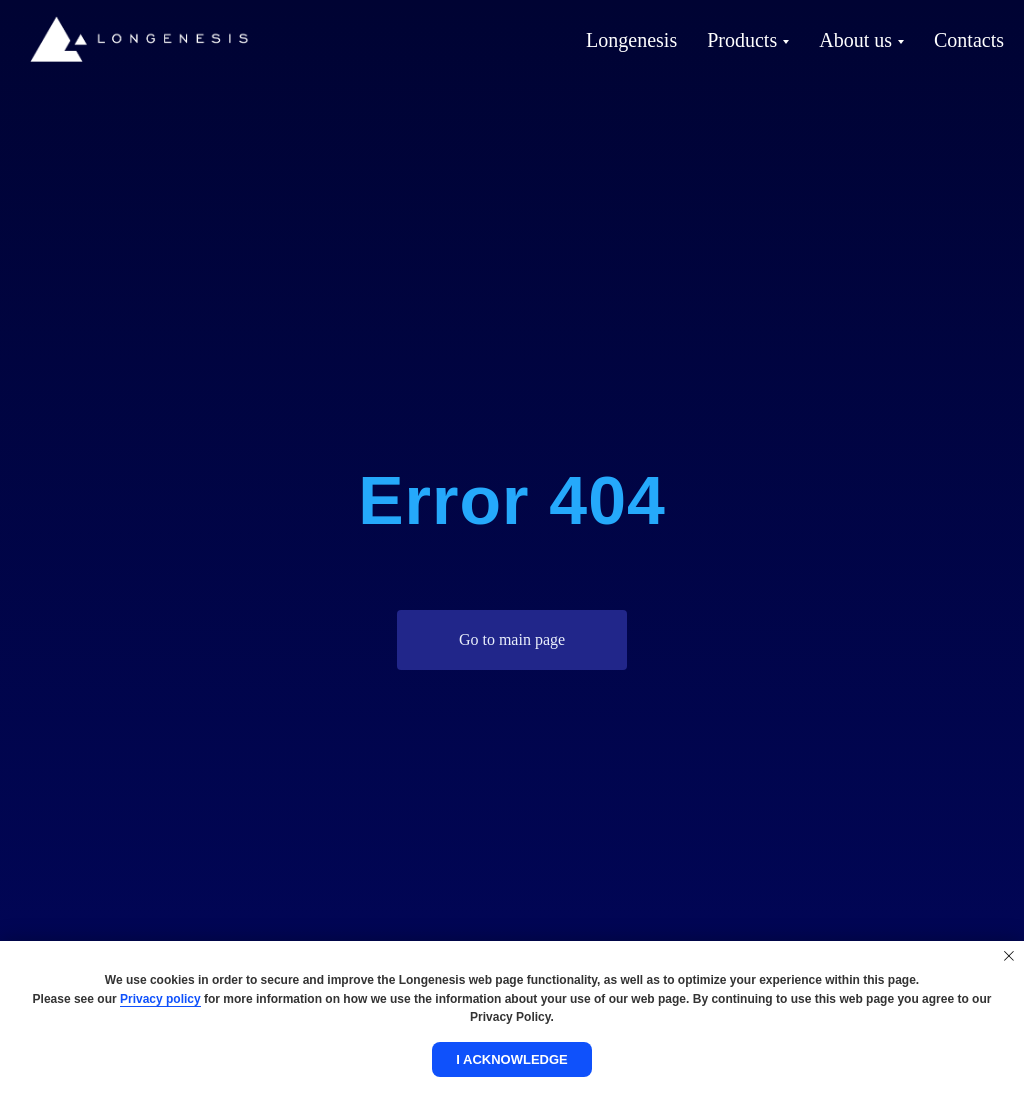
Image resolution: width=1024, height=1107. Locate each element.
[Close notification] (1009, 956)
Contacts (969, 40)
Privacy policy (160, 999)
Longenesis (631, 40)
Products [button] (742, 40)
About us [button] (855, 40)
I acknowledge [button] (511, 1059)
